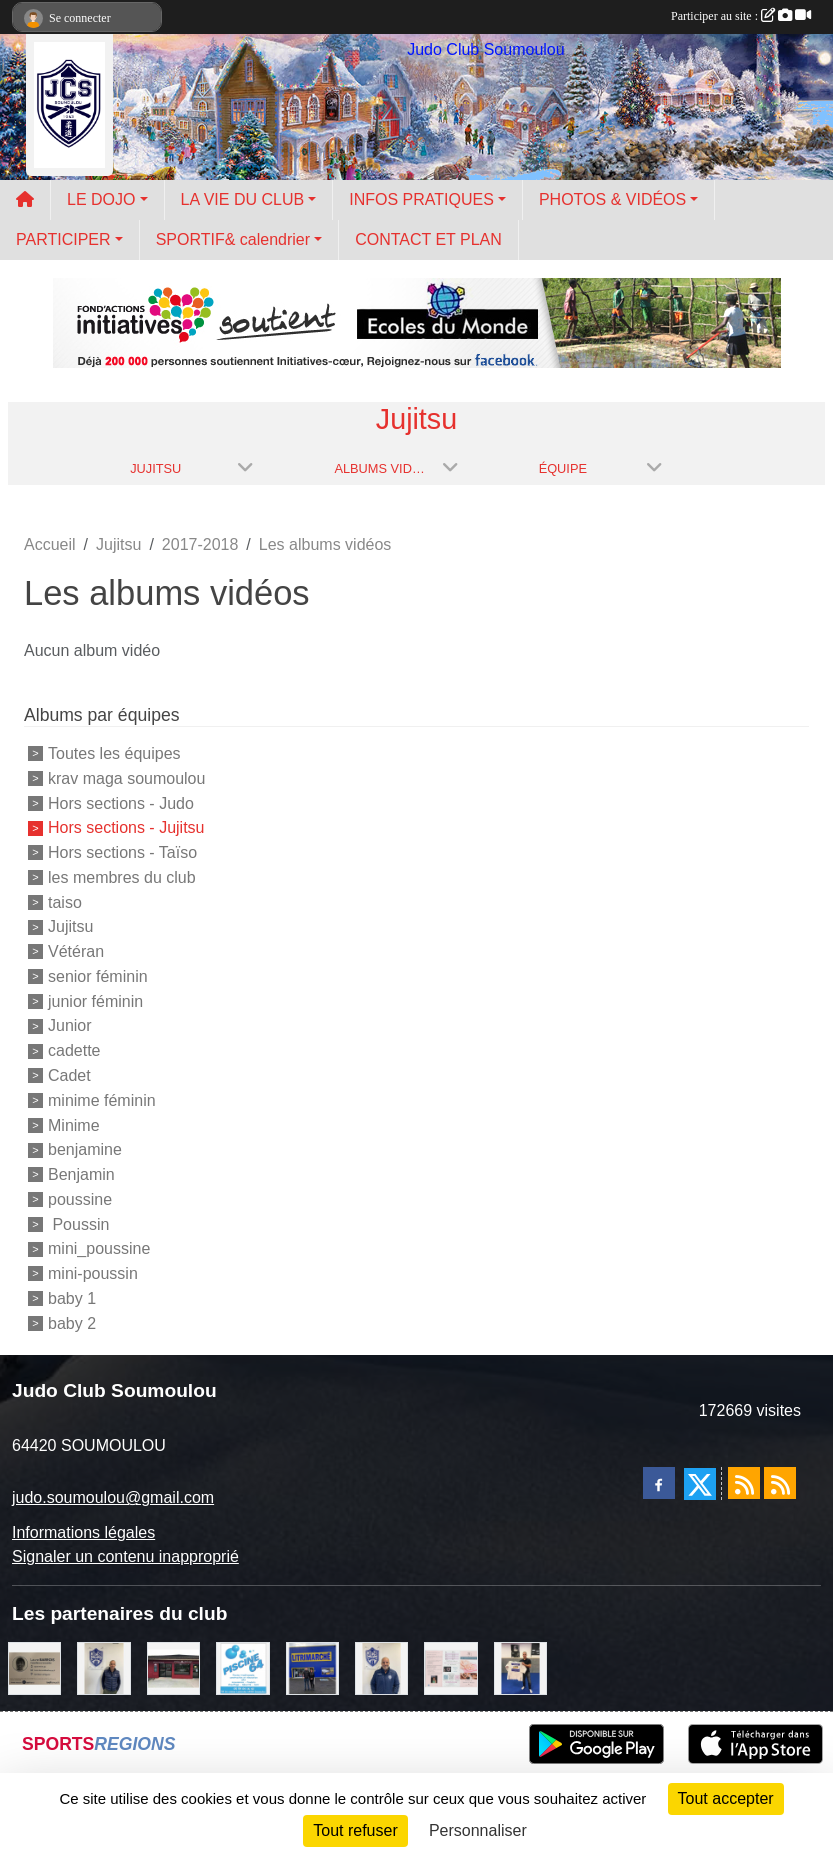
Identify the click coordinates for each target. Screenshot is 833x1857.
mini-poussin (93, 1273)
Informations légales (83, 1532)
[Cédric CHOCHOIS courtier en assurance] (103, 1666)
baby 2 (72, 1322)
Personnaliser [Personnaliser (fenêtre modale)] (478, 1830)
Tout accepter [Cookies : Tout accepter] (726, 1798)
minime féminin (102, 1100)
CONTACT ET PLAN (428, 239)
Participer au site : (741, 16)
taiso (65, 901)
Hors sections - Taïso (122, 852)
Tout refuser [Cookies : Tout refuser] (355, 1830)
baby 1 (72, 1298)
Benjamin (81, 1174)
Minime (74, 1124)
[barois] (34, 1666)
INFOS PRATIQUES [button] (421, 199)
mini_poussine (99, 1248)
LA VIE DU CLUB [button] (243, 199)
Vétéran (76, 951)
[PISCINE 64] (242, 1666)
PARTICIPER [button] (63, 239)
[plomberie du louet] (381, 1666)
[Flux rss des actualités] (744, 1483)
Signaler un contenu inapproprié (125, 1556)
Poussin (78, 1223)
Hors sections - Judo (121, 802)
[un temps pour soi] (450, 1666)
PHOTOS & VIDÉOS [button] (612, 199)
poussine (80, 1199)
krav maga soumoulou (126, 778)
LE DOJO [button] (101, 199)
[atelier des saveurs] (173, 1666)
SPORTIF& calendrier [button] (233, 239)
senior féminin (98, 976)
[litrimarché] (312, 1666)
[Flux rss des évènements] (780, 1483)
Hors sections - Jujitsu (126, 827)
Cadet (69, 1075)
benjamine (85, 1149)
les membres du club (122, 877)
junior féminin (95, 1000)
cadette (74, 1050)
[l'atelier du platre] (520, 1666)
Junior (70, 1025)
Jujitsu (70, 926)
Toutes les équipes (114, 753)
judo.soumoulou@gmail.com (113, 1497)
